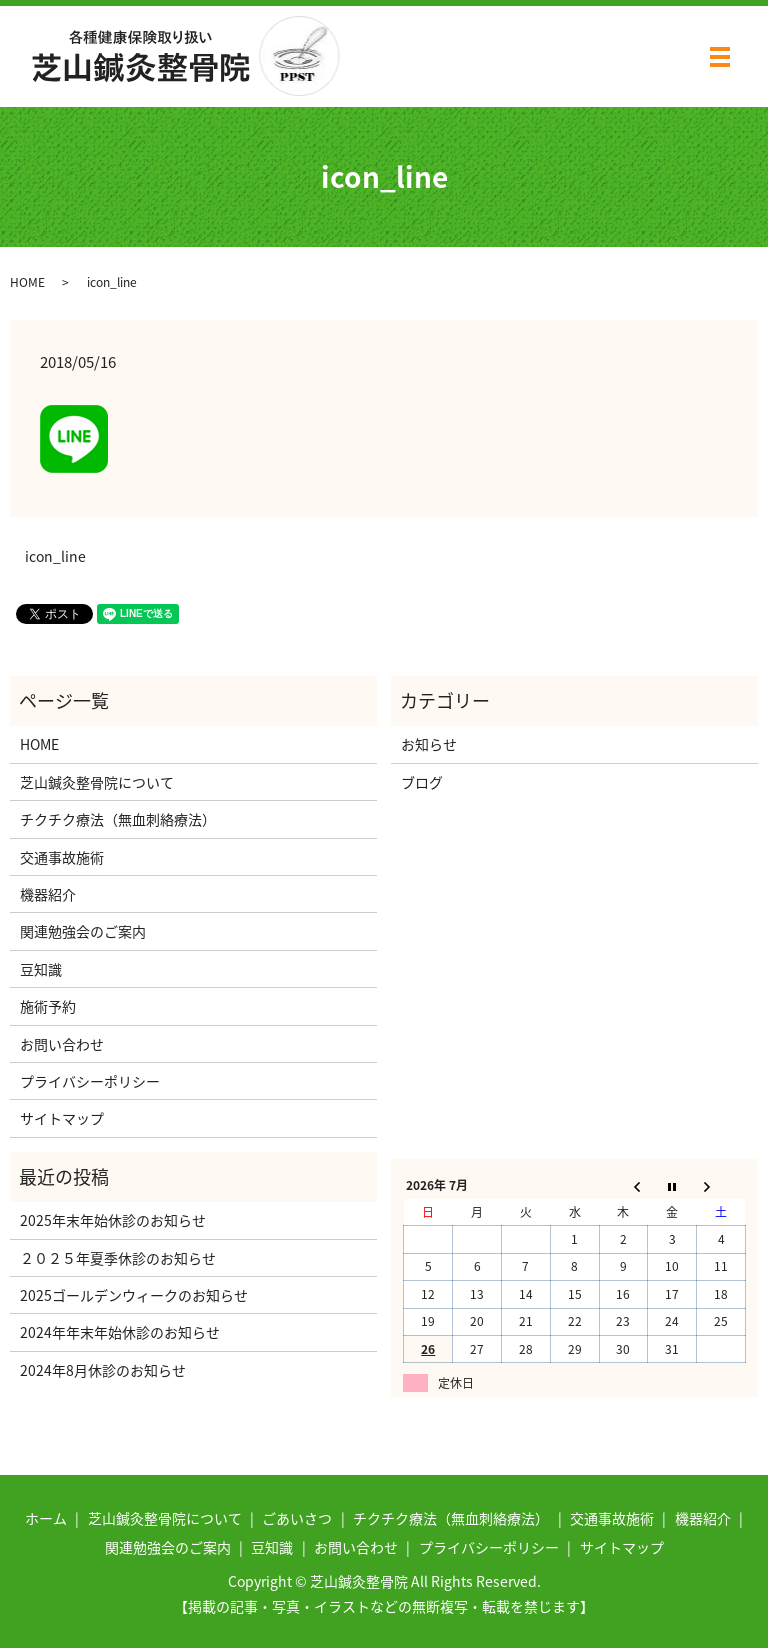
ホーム (46, 1518)
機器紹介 (48, 894)
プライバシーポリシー (90, 1081)
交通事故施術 (62, 857)
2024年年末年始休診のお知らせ (120, 1332)
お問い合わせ (62, 1044)
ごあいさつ (297, 1518)
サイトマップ (62, 1118)
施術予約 (48, 1006)
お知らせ (429, 744)
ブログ (422, 782)
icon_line (55, 556)
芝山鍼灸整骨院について (97, 782)
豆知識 (41, 969)
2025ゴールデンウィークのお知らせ (134, 1295)
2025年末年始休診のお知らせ (113, 1220)
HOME (27, 282)
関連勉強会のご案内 (83, 931)
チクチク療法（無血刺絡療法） (118, 819)
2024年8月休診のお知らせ (103, 1370)
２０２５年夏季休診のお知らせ (118, 1258)
